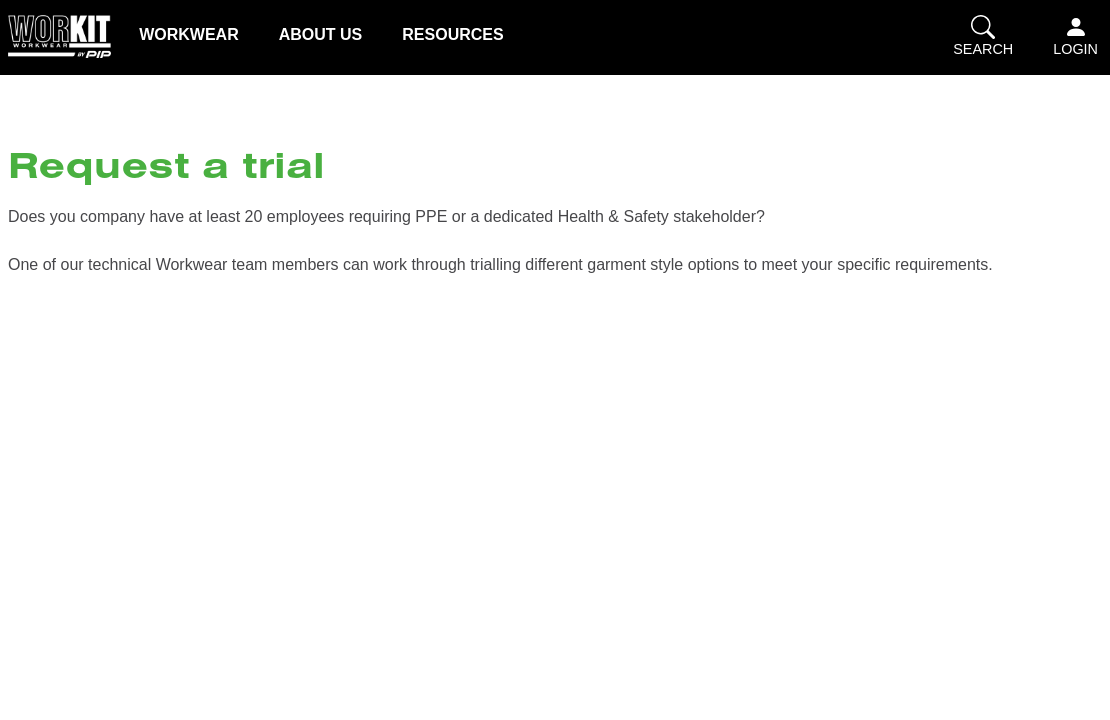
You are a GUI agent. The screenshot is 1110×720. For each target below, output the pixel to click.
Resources (452, 34)
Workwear (189, 34)
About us (321, 34)
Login (1075, 36)
